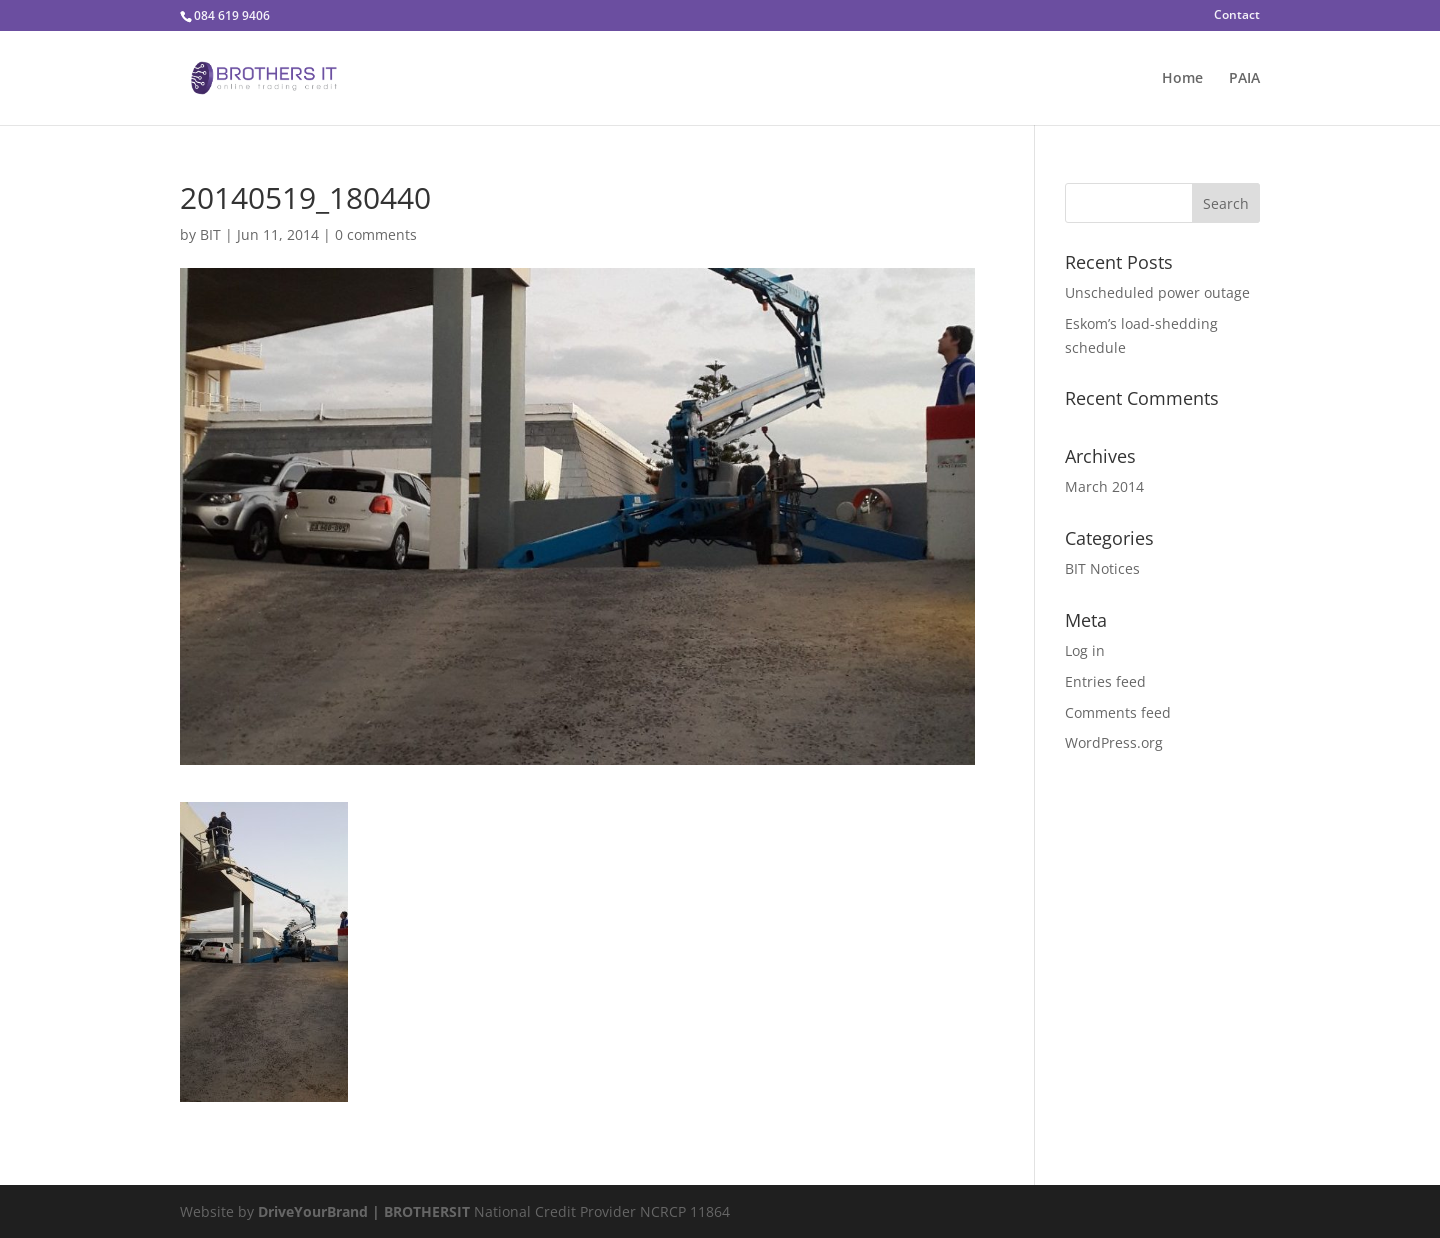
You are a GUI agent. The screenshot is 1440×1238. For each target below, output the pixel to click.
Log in (1085, 650)
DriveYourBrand (315, 1211)
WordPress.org (1114, 742)
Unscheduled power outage (1157, 292)
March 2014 (1104, 486)
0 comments (376, 234)
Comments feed (1118, 712)
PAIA (1244, 79)
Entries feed (1105, 681)
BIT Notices (1102, 568)
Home (1182, 79)
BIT (210, 234)
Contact (1237, 16)
